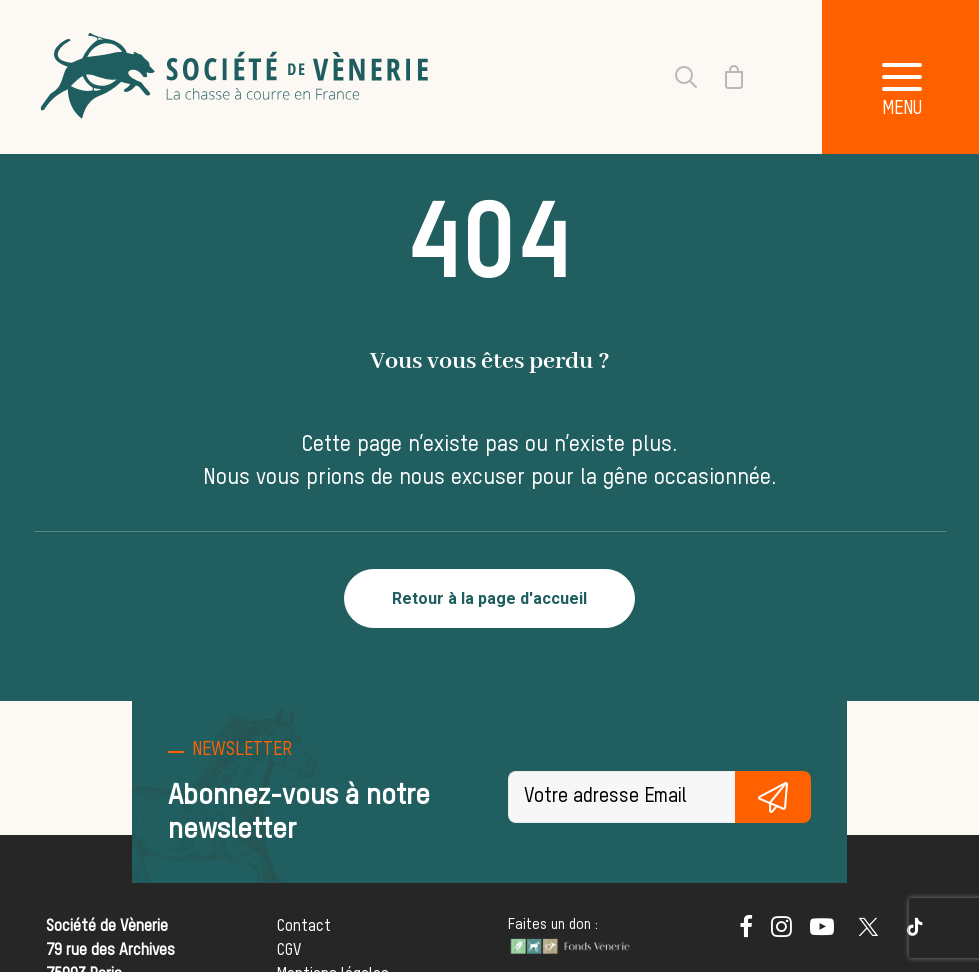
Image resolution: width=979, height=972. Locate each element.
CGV (289, 951)
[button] (746, 933)
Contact (304, 927)
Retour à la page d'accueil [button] (489, 598)
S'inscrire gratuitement (773, 797)
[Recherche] (674, 77)
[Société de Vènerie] (237, 77)
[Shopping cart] (722, 77)
